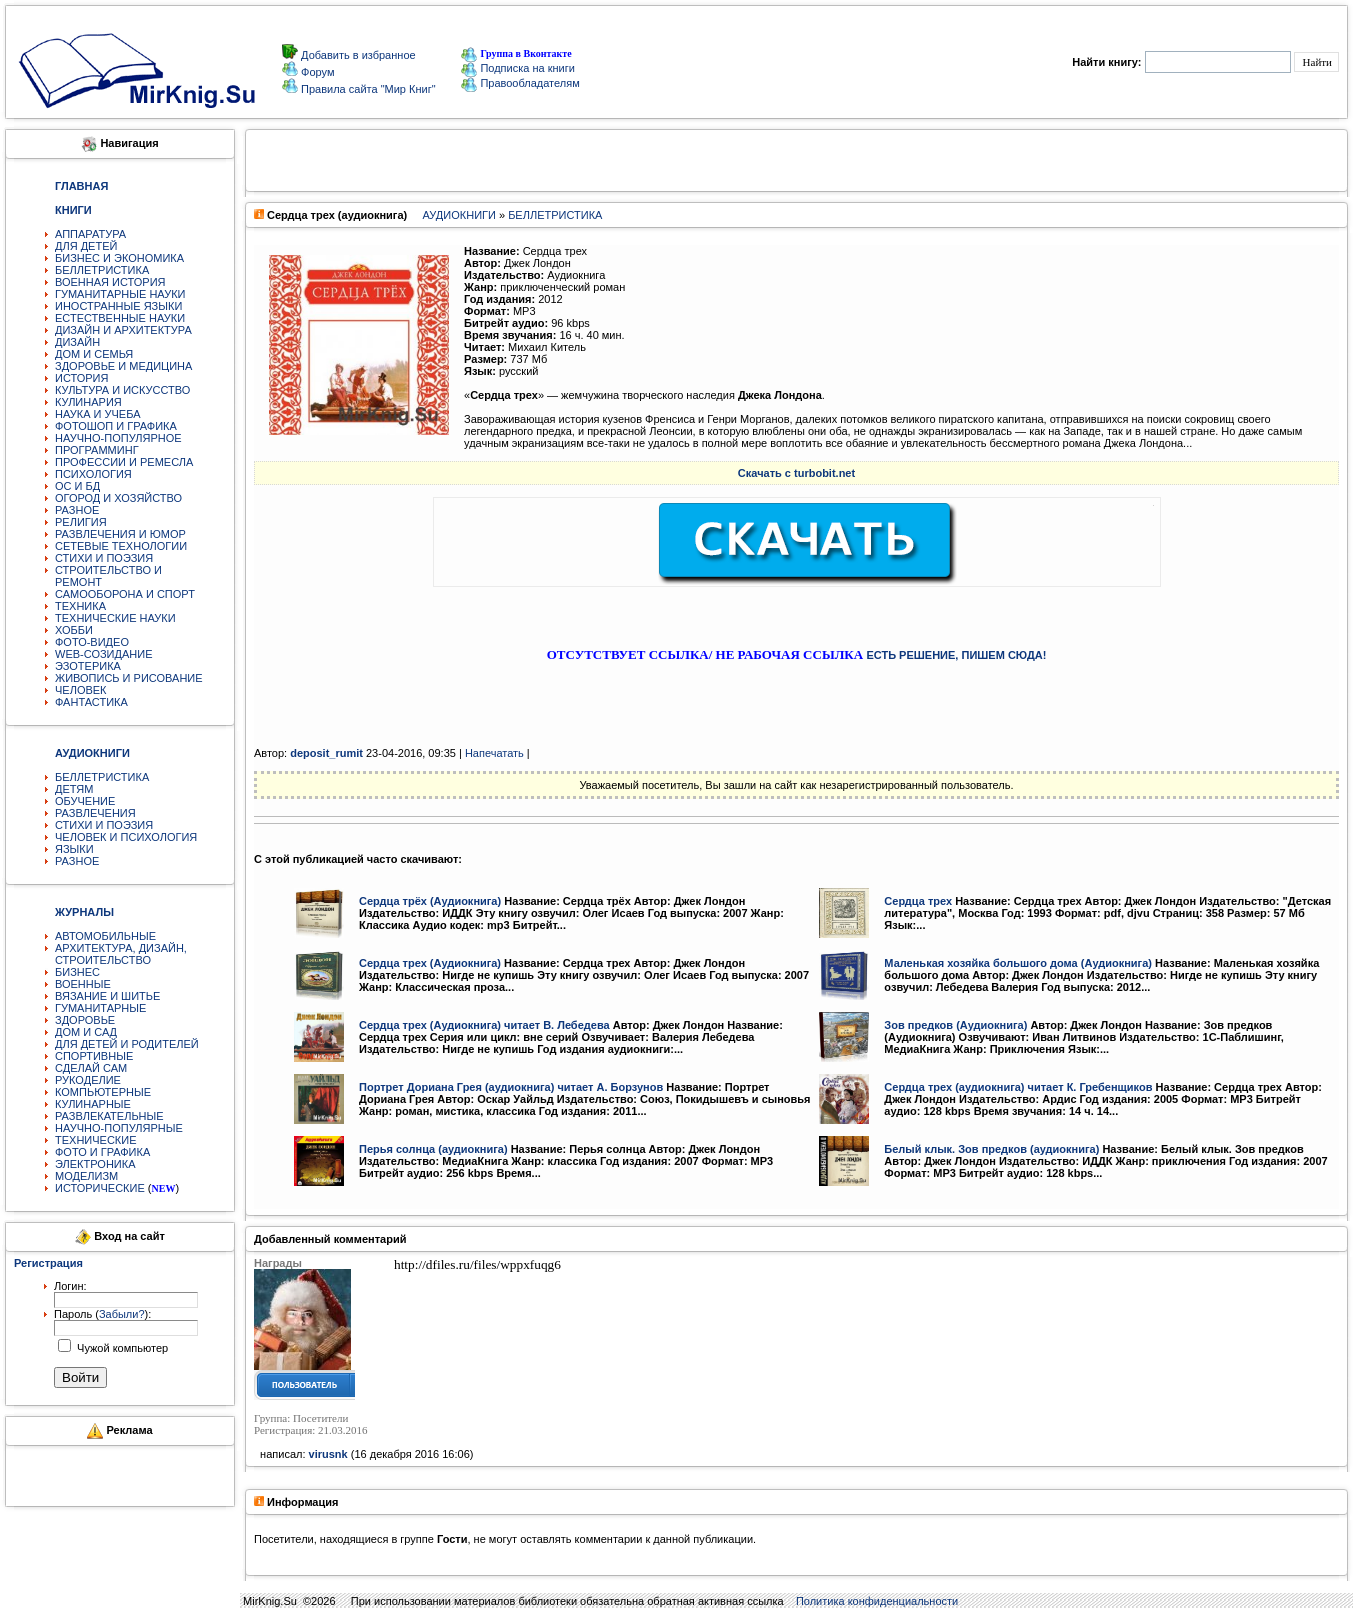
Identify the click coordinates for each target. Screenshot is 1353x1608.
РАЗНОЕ (77, 510)
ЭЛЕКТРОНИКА (95, 1164)
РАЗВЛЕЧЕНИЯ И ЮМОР (120, 534)
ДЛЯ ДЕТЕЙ (86, 246)
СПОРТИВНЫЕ (94, 1056)
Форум (316, 72)
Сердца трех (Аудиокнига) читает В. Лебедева (484, 1025)
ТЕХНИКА (80, 606)
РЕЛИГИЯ (81, 522)
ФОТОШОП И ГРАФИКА (116, 426)
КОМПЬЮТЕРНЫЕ (103, 1092)
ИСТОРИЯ (81, 378)
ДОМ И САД (86, 1032)
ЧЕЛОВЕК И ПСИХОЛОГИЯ (126, 837)
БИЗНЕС (77, 972)
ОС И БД (77, 486)
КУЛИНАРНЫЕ (93, 1104)
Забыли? (122, 1314)
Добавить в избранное (357, 55)
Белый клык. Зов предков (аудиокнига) (991, 1149)
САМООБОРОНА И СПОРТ (125, 594)
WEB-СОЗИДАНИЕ (104, 654)
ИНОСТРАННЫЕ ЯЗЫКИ (118, 306)
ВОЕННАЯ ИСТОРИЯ (110, 282)
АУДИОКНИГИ (459, 215)
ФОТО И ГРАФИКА (102, 1152)
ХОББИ (74, 630)
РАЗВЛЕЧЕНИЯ (95, 813)
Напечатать (494, 753)
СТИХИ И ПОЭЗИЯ (104, 558)
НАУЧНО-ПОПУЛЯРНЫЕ (119, 1128)
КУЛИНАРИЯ (88, 402)
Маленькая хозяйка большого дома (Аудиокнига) (1018, 963)
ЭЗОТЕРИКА (88, 666)
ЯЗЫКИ (74, 849)
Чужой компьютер (121, 1348)
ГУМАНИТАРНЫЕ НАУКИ (120, 294)
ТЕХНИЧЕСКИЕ (96, 1140)
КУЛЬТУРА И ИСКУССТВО (122, 390)
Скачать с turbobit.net (796, 473)
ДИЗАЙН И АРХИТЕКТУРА (123, 330)
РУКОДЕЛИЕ (88, 1080)
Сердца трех (918, 901)
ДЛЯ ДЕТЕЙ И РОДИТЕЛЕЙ (127, 1044)
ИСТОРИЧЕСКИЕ (100, 1188)
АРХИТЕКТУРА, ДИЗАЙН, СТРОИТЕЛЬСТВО (121, 954)
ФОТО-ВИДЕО (92, 642)
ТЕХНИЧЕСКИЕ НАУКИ (115, 618)
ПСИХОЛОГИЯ (93, 474)
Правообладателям (520, 83)
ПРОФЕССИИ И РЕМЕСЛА (124, 462)
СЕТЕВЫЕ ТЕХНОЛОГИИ (121, 546)
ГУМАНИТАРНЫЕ (100, 1008)
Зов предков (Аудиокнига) (955, 1025)
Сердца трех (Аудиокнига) (430, 963)
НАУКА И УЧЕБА (98, 414)
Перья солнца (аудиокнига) (433, 1149)
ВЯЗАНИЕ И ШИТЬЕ (107, 996)
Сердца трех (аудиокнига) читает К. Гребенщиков (1018, 1087)
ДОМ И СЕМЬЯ (94, 354)
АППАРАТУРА (90, 234)
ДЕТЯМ (74, 789)
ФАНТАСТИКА (91, 702)
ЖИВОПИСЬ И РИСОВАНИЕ (129, 678)
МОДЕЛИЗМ (86, 1176)
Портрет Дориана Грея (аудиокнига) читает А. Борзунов (511, 1087)
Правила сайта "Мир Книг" (367, 89)
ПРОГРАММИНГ (97, 450)
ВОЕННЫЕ (83, 984)
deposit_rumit (326, 753)
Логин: (70, 1286)
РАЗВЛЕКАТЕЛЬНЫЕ (109, 1116)
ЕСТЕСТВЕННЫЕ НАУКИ (120, 318)
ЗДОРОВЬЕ (85, 1020)
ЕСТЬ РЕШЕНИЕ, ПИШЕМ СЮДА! (956, 655)
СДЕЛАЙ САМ (91, 1068)
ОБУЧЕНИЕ (85, 801)
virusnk (328, 1454)
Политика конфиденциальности (877, 1601)
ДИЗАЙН (77, 342)
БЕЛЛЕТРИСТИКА (102, 270)
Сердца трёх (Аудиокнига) (430, 901)
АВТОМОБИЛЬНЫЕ (105, 936)
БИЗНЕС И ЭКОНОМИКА (119, 258)
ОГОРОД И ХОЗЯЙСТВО (118, 498)
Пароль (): (102, 1314)
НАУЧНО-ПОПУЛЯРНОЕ (118, 438)
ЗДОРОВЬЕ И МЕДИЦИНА (123, 366)
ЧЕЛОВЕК (81, 690)
